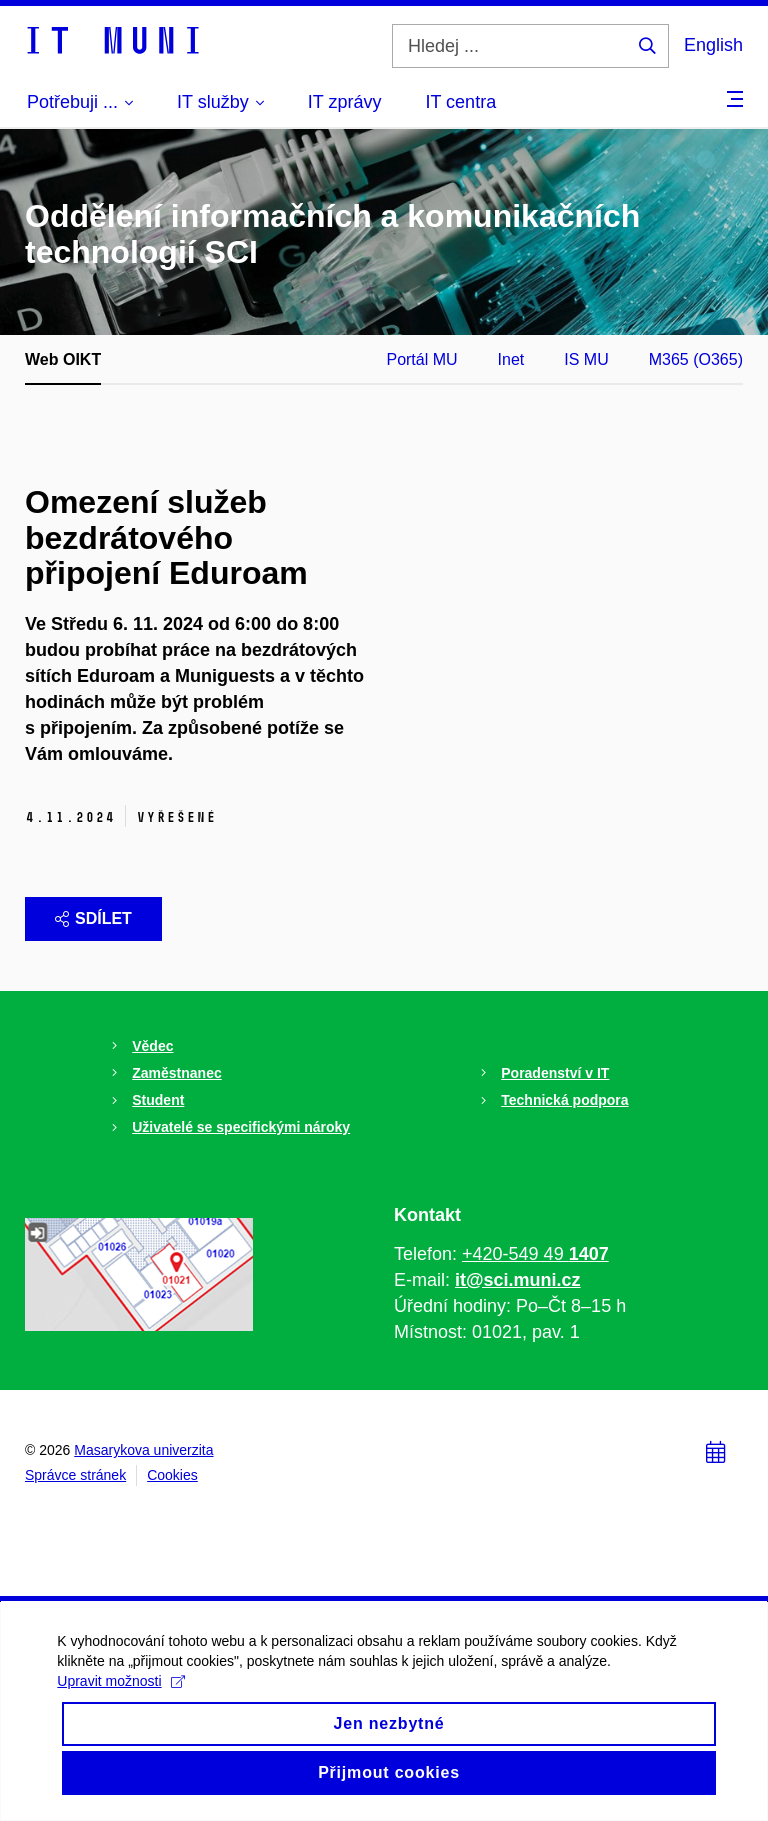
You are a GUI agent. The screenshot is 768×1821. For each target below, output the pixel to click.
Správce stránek (75, 1475)
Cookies (172, 1475)
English (713, 45)
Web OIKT (63, 359)
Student (158, 1100)
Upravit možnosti (123, 1700)
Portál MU (421, 359)
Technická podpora (564, 1100)
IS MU (586, 359)
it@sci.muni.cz (518, 1280)
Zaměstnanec (176, 1073)
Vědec (152, 1046)
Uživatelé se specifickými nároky (241, 1127)
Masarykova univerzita (143, 1450)
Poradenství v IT (555, 1073)
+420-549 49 (535, 1254)
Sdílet (93, 918)
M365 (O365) (696, 359)
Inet (511, 359)
